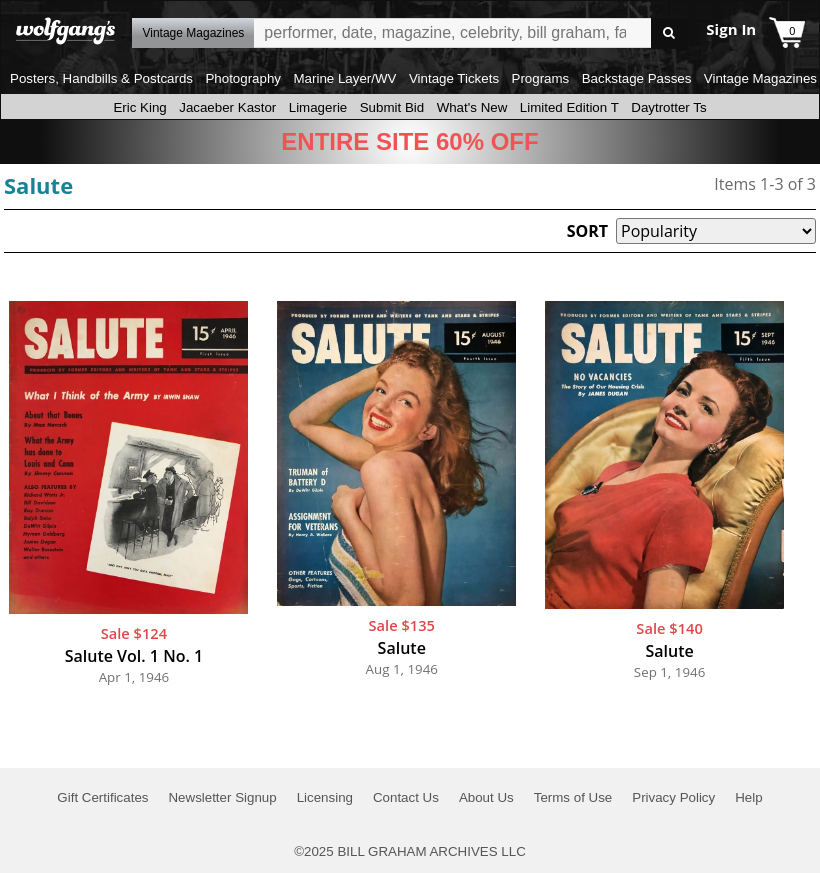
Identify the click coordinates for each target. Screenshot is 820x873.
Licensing (325, 797)
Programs (541, 78)
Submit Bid (392, 107)
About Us (486, 797)
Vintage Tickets (454, 78)
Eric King (139, 107)
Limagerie (318, 107)
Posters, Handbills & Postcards (101, 78)
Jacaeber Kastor (227, 107)
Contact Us (406, 797)
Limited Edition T (569, 107)
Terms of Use (573, 797)
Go (669, 33)
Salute (38, 185)
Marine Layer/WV (344, 78)
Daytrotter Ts (668, 107)
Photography (243, 78)
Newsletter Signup (222, 797)
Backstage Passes (637, 78)
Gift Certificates (102, 797)
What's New (472, 107)
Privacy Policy (673, 797)
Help (748, 797)
